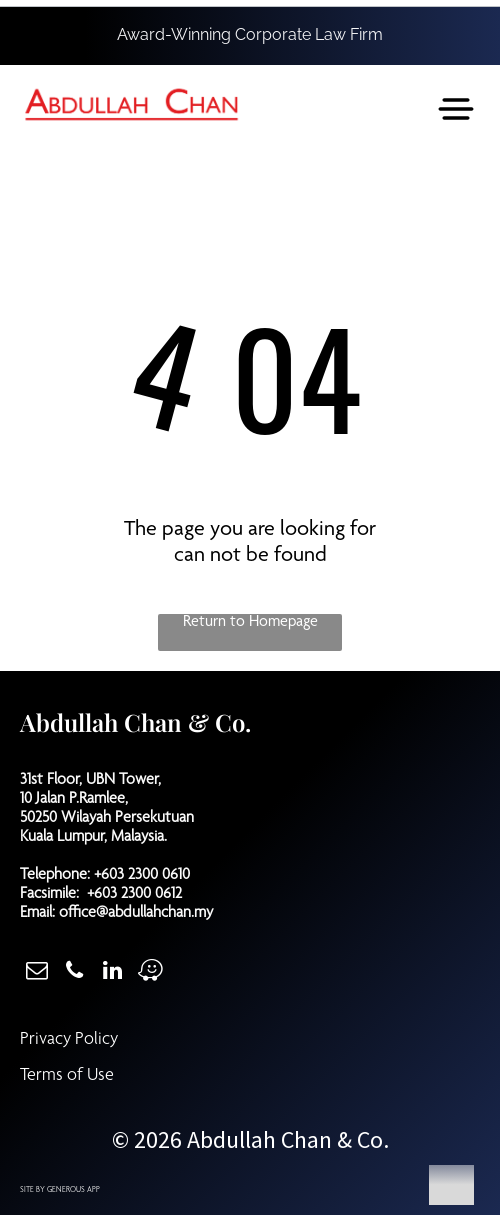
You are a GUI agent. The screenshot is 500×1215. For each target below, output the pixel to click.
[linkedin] (112, 973)
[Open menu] (456, 109)
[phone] (74, 973)
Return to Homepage (250, 623)
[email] (36, 973)
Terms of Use (67, 1076)
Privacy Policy (69, 1040)
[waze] (150, 973)
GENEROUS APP (73, 1190)
